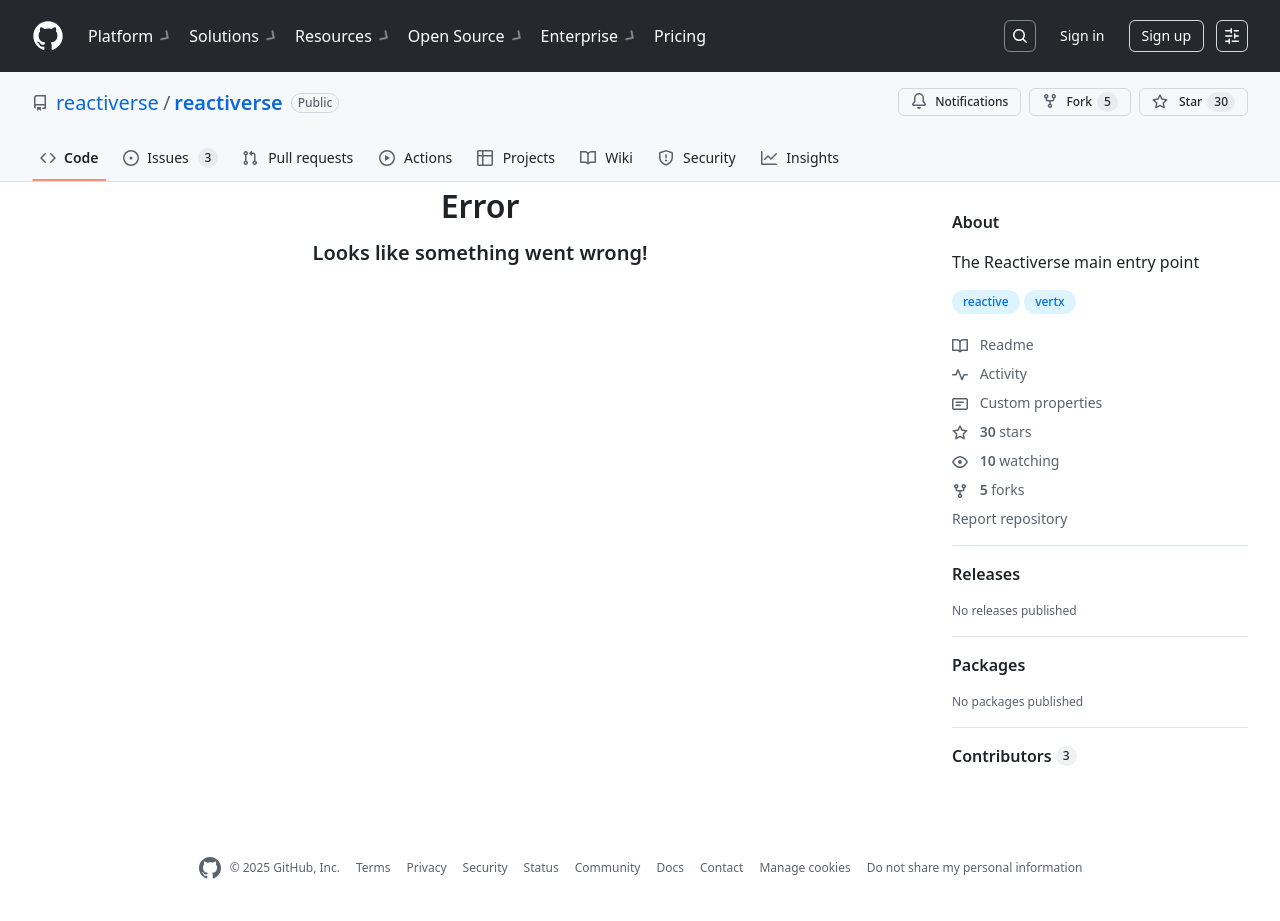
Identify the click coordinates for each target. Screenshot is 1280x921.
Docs (670, 867)
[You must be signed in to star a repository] (1193, 102)
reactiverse (107, 102)
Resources (343, 36)
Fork (1079, 102)
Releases (986, 574)
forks (988, 489)
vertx (1049, 301)
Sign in (1082, 35)
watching (1005, 460)
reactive (986, 301)
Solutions (234, 36)
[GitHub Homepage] (210, 868)
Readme (993, 344)
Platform (130, 36)
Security (485, 867)
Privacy (427, 867)
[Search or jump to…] (1020, 36)
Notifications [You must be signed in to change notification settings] (959, 101)
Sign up (1166, 35)
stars (991, 431)
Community (608, 867)
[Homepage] (48, 36)
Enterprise (589, 36)
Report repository (1009, 518)
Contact (721, 867)
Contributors (1014, 756)
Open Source (466, 36)
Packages (988, 665)
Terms (373, 867)
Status (541, 867)
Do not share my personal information (975, 867)
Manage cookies (804, 867)
